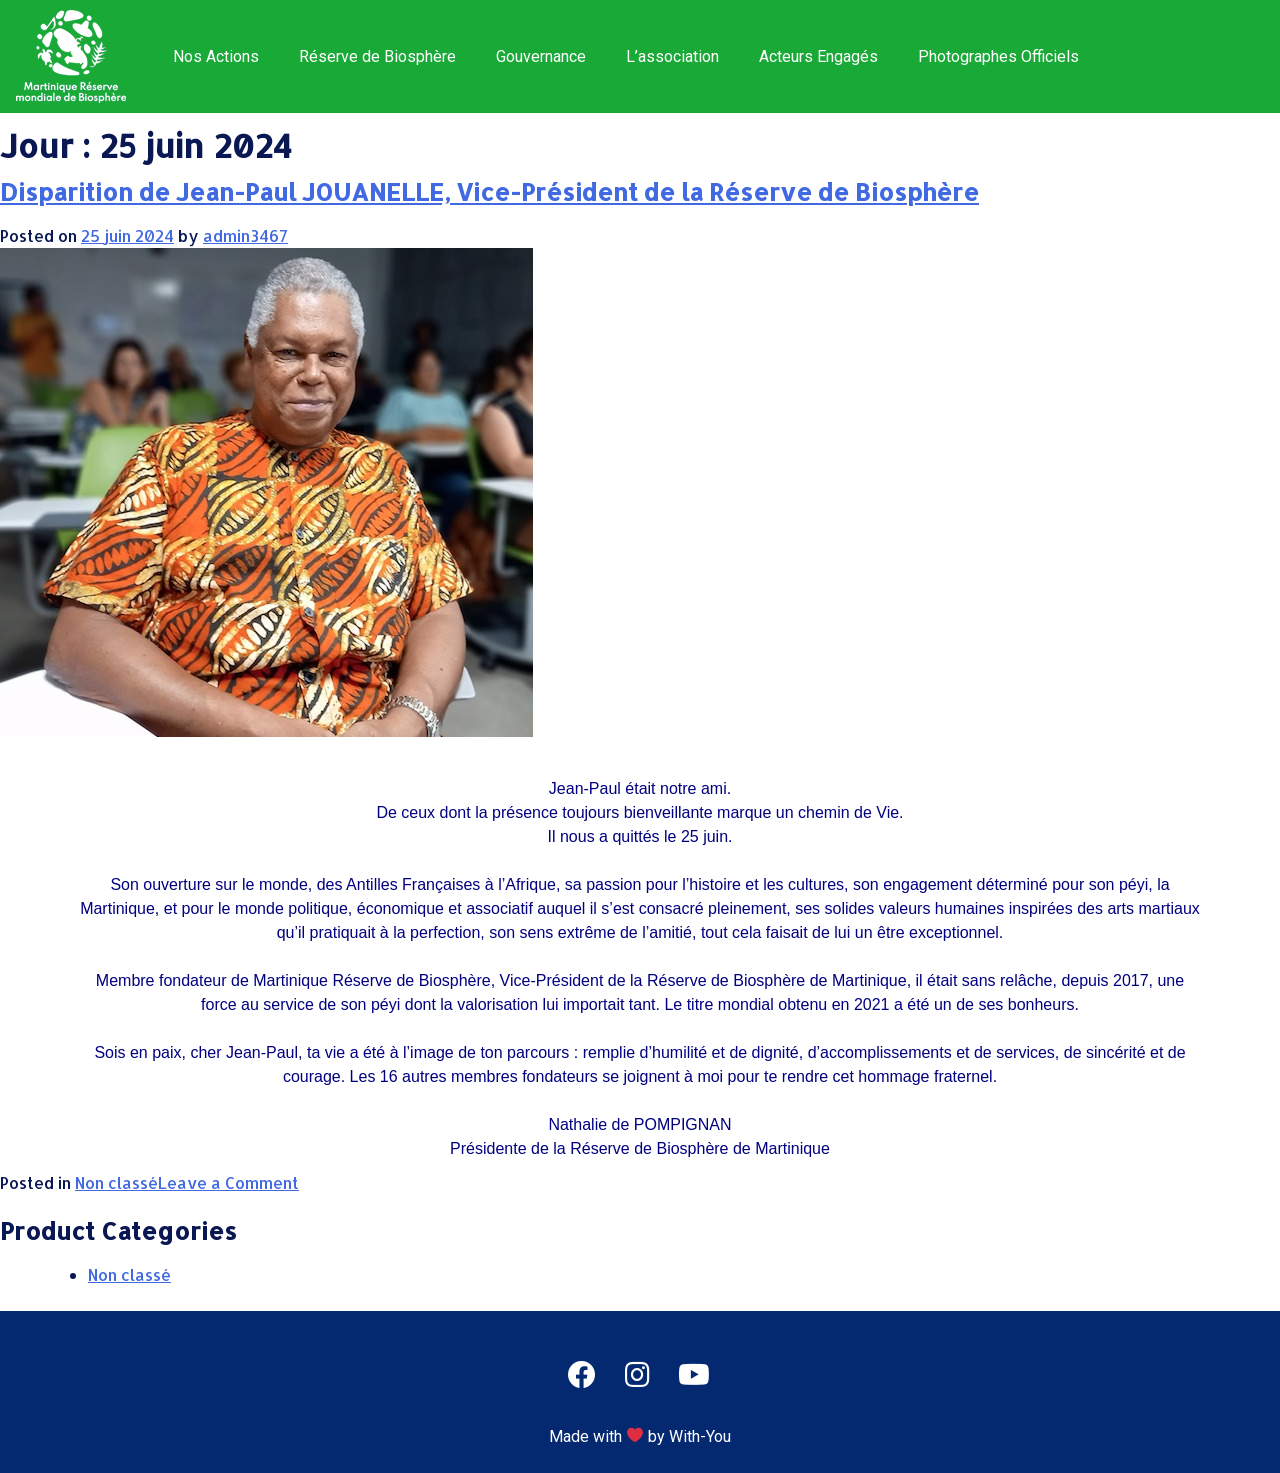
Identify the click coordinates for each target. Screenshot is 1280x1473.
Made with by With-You (640, 1436)
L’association (672, 56)
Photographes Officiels (998, 56)
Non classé (116, 1182)
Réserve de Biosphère (377, 56)
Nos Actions (216, 56)
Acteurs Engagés (818, 56)
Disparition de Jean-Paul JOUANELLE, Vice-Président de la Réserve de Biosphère (489, 191)
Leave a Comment (228, 1182)
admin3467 (245, 235)
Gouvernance (541, 56)
